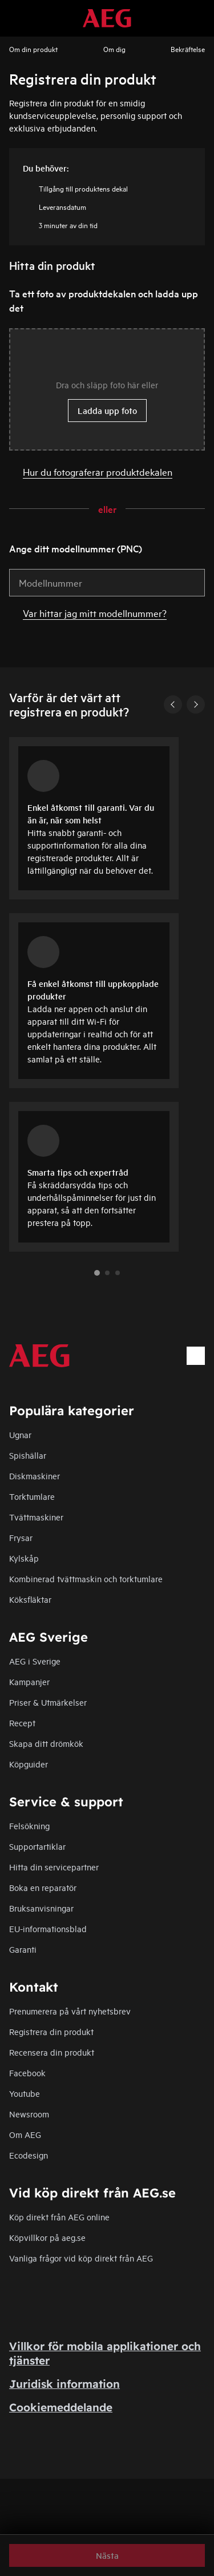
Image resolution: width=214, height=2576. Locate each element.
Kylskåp (24, 1557)
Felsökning (29, 1825)
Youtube (24, 2093)
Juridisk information (64, 2384)
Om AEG (25, 2134)
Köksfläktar (30, 1599)
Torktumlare (32, 1496)
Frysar (21, 1537)
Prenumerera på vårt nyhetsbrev (70, 2010)
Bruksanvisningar (41, 1907)
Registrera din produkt (51, 2031)
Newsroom (29, 2113)
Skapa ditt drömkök (46, 1743)
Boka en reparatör (42, 1887)
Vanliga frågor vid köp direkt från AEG (81, 2257)
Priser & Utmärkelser (48, 1702)
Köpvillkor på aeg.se (47, 2237)
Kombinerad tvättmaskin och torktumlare (86, 1578)
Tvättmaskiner (36, 1516)
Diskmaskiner (34, 1475)
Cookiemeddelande (60, 2407)
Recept (22, 1722)
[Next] (196, 704)
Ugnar (20, 1434)
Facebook (27, 2072)
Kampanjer (29, 1681)
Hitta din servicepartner (54, 1866)
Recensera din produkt (51, 2052)
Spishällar (27, 1455)
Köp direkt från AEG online (59, 2216)
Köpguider (28, 1763)
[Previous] (173, 704)
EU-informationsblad (48, 1928)
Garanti (23, 1949)
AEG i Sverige (34, 1660)
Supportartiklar (37, 1846)
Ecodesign (28, 2154)
